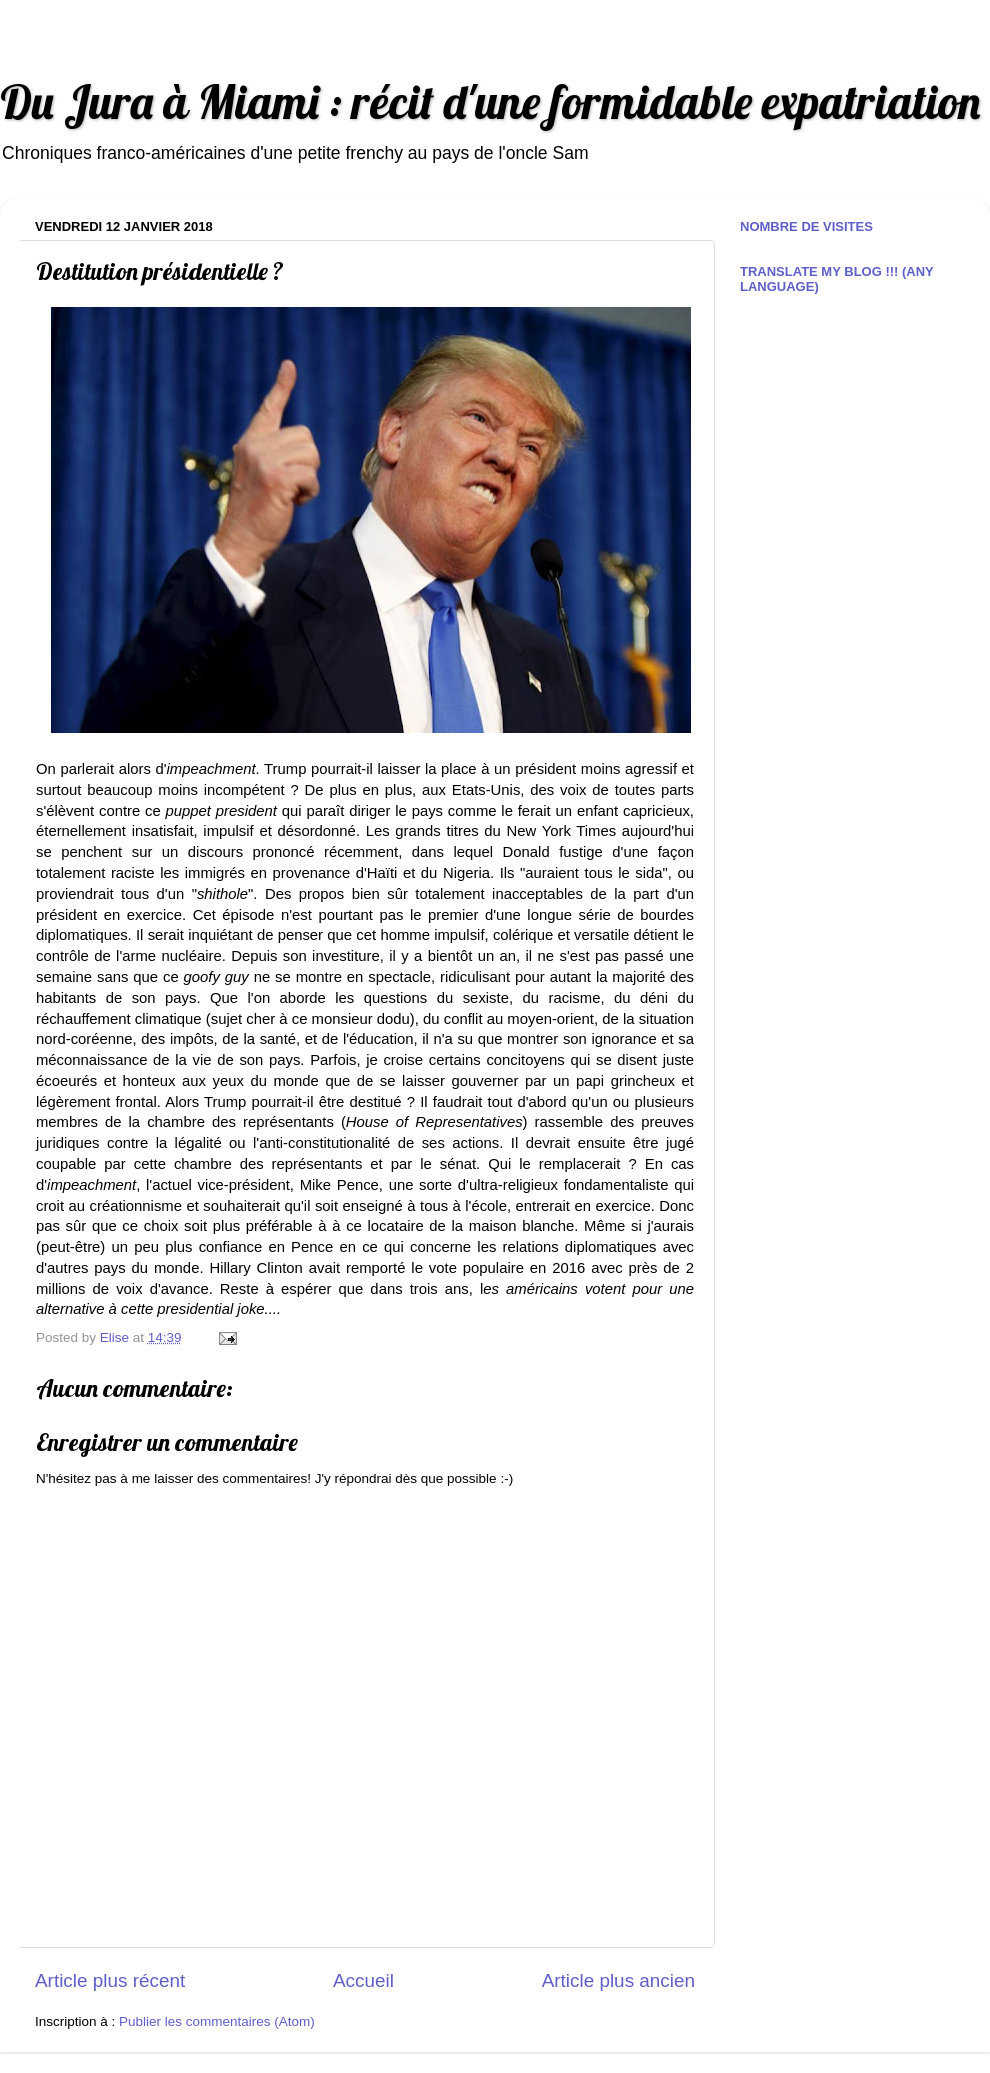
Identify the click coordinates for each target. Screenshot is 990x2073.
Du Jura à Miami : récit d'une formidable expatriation (490, 101)
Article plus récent (110, 1980)
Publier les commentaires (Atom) (217, 2021)
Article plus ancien (618, 1980)
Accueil (363, 1980)
